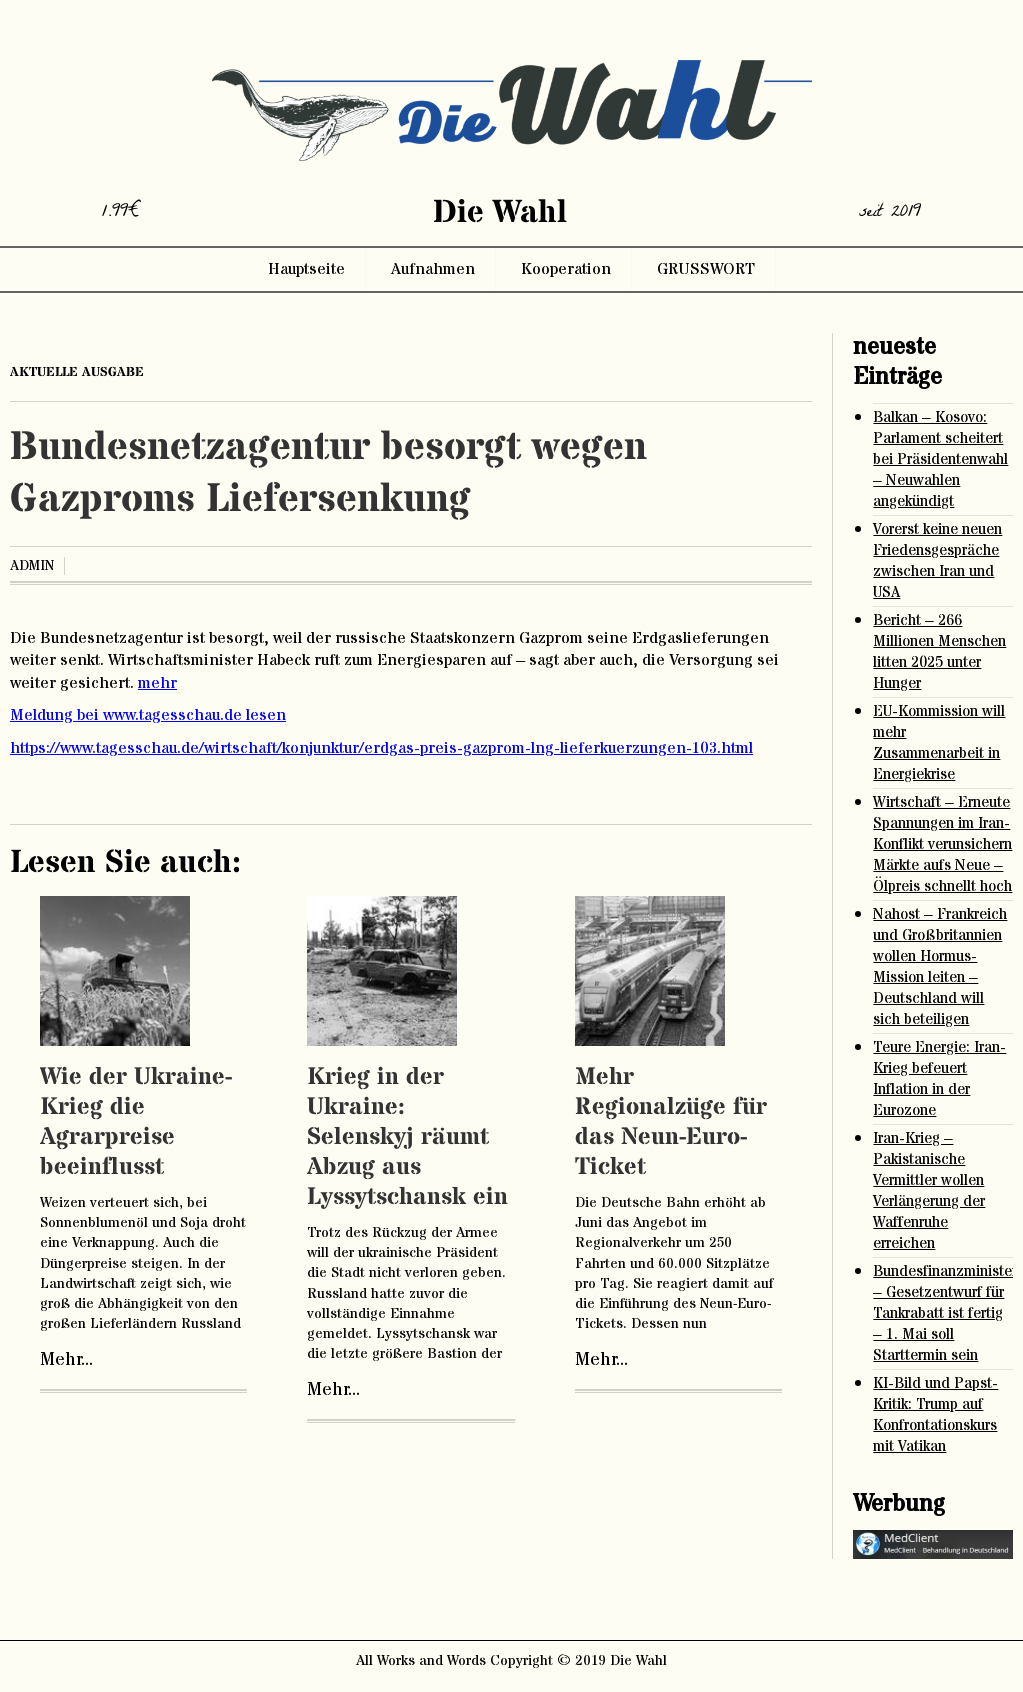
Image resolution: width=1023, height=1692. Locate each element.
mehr (157, 683)
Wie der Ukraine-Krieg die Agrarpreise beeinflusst (136, 1122)
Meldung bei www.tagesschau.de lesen (148, 715)
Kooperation (566, 269)
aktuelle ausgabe (77, 372)
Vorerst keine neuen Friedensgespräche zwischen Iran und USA (937, 561)
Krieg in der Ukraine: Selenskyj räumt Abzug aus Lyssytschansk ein (407, 1137)
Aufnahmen (433, 269)
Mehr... (66, 1360)
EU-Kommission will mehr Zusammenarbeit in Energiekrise (939, 743)
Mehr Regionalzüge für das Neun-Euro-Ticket (671, 1122)
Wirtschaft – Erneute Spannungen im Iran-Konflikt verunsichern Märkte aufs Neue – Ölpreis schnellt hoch (942, 844)
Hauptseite (306, 269)
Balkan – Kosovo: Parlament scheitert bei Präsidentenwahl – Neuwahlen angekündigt (940, 459)
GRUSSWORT (706, 269)
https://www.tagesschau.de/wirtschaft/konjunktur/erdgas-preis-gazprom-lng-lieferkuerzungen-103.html (381, 748)
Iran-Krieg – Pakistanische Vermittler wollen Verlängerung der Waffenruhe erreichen (929, 1191)
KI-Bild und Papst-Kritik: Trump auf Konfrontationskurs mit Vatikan (935, 1415)
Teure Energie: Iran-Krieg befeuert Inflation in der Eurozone (939, 1079)
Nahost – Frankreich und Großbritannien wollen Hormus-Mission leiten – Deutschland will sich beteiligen (940, 967)
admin (32, 566)
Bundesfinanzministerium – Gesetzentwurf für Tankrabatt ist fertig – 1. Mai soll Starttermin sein (943, 1313)
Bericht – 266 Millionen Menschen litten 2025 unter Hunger (939, 652)
